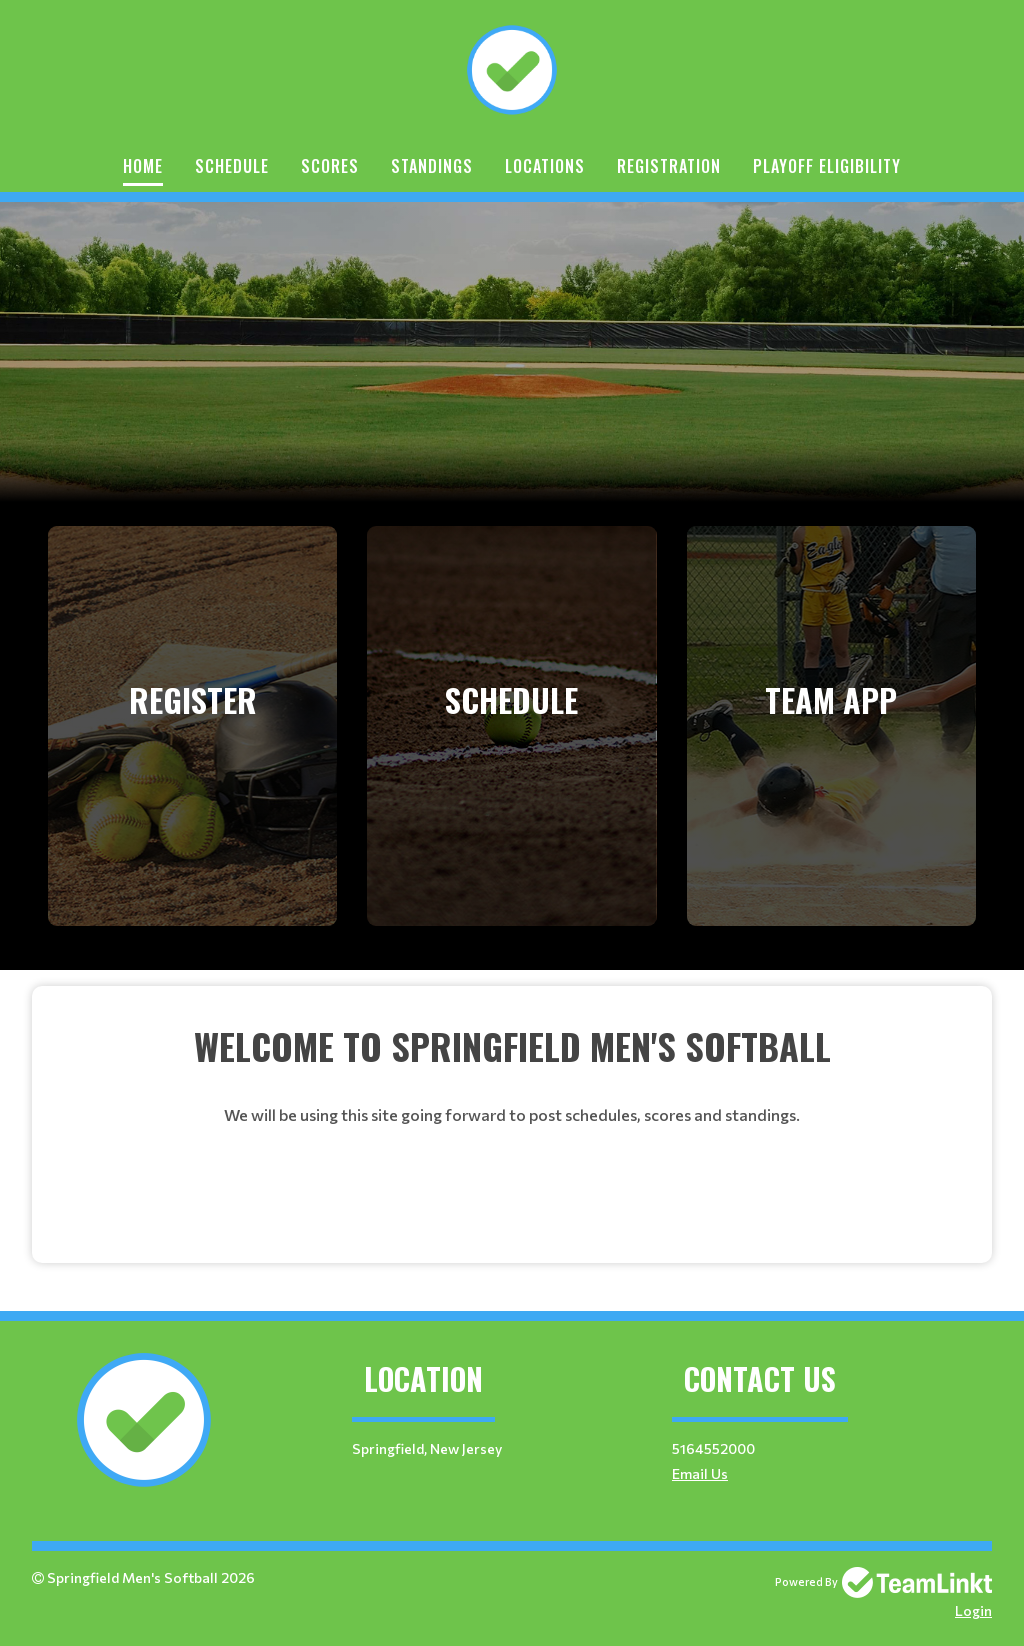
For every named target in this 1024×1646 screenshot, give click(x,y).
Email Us (700, 1473)
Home (143, 166)
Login (973, 1610)
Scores (330, 166)
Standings (432, 166)
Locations (545, 166)
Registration (669, 166)
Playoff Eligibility (827, 166)
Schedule (232, 166)
